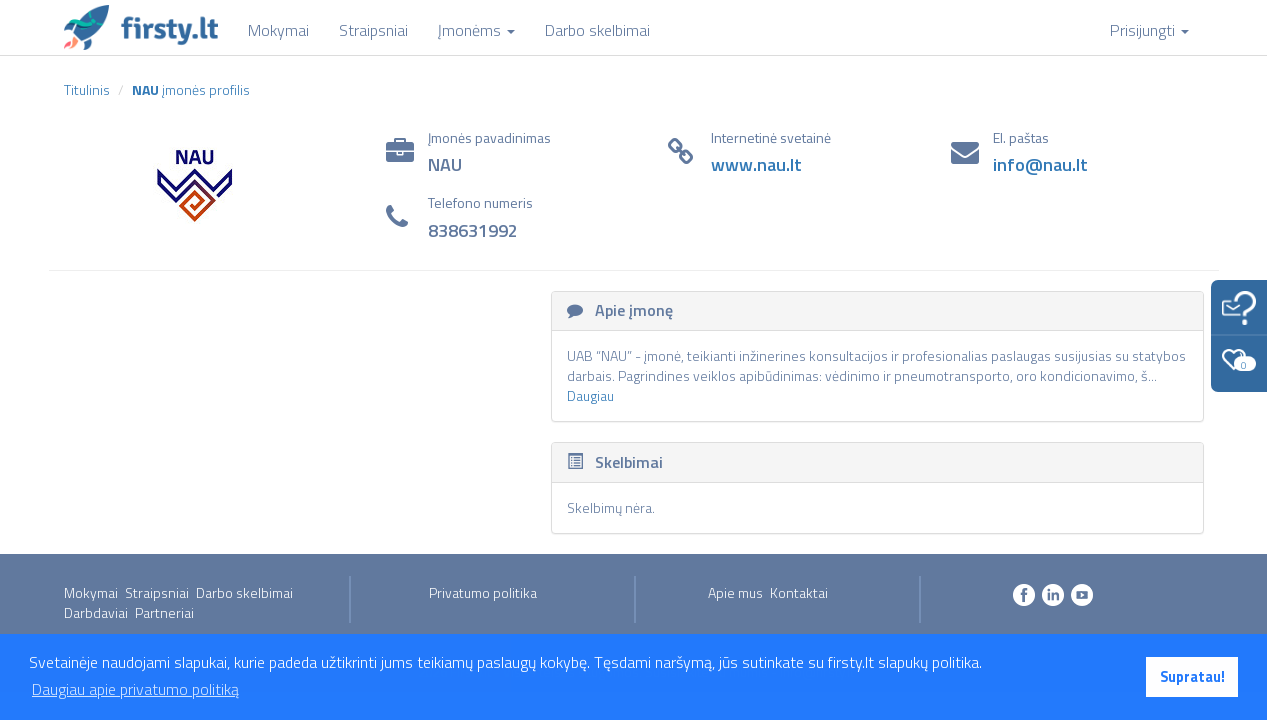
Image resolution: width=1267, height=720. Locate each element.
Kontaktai (799, 592)
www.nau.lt (756, 164)
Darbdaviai (96, 612)
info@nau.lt (1040, 164)
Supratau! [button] (1192, 677)
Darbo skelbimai (244, 592)
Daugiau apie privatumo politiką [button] (135, 689)
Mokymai (91, 592)
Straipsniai (157, 592)
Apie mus (735, 592)
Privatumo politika (483, 592)
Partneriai (164, 612)
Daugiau (590, 395)
